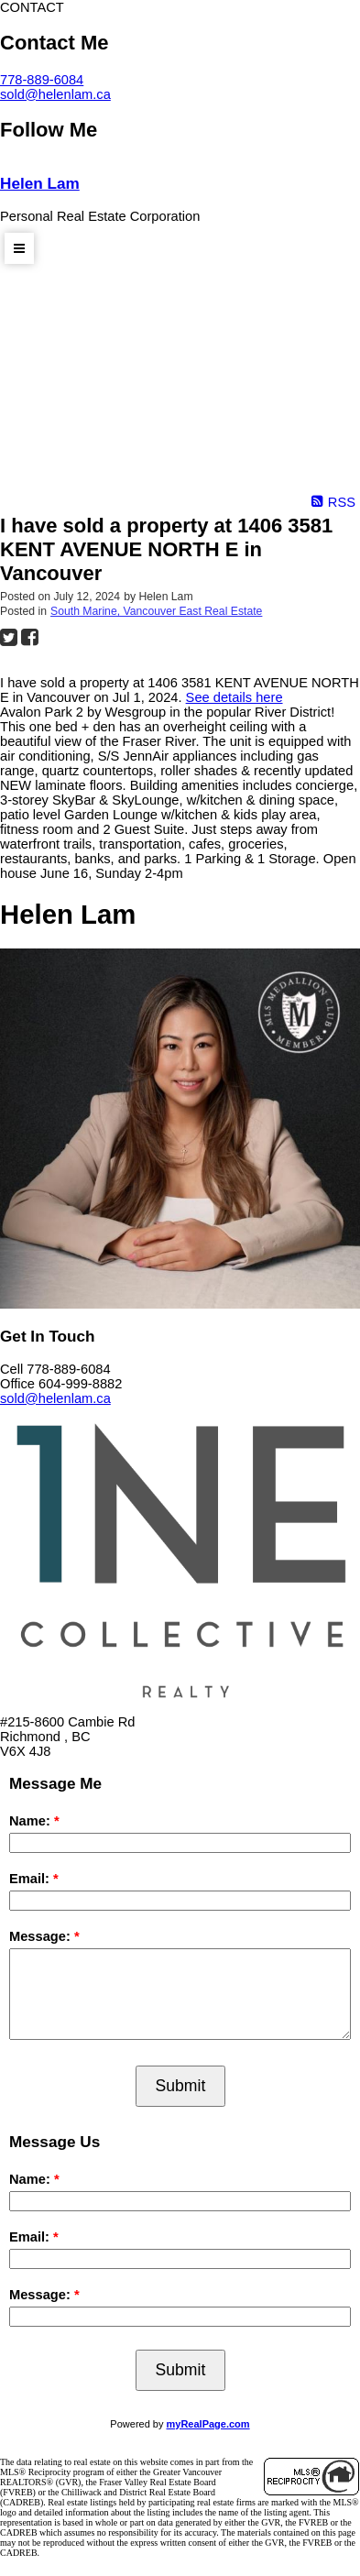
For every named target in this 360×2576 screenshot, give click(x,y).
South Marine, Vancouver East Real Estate (156, 611)
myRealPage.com (208, 2423)
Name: (31, 1821)
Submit (181, 2086)
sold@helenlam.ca (55, 94)
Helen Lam (40, 183)
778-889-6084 (41, 79)
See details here (234, 697)
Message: (41, 1936)
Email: (31, 1878)
